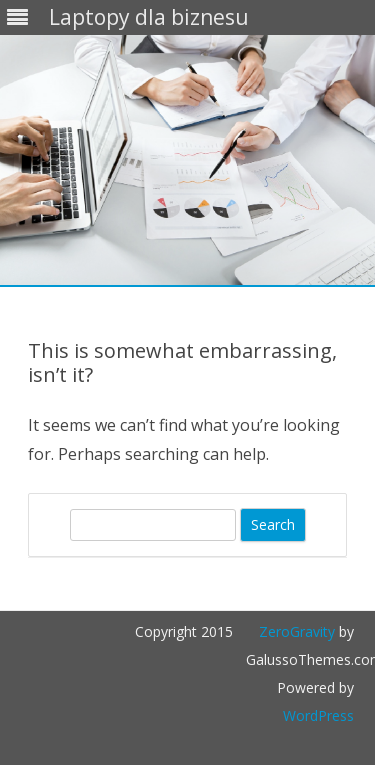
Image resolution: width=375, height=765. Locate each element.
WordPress (318, 715)
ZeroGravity (297, 631)
